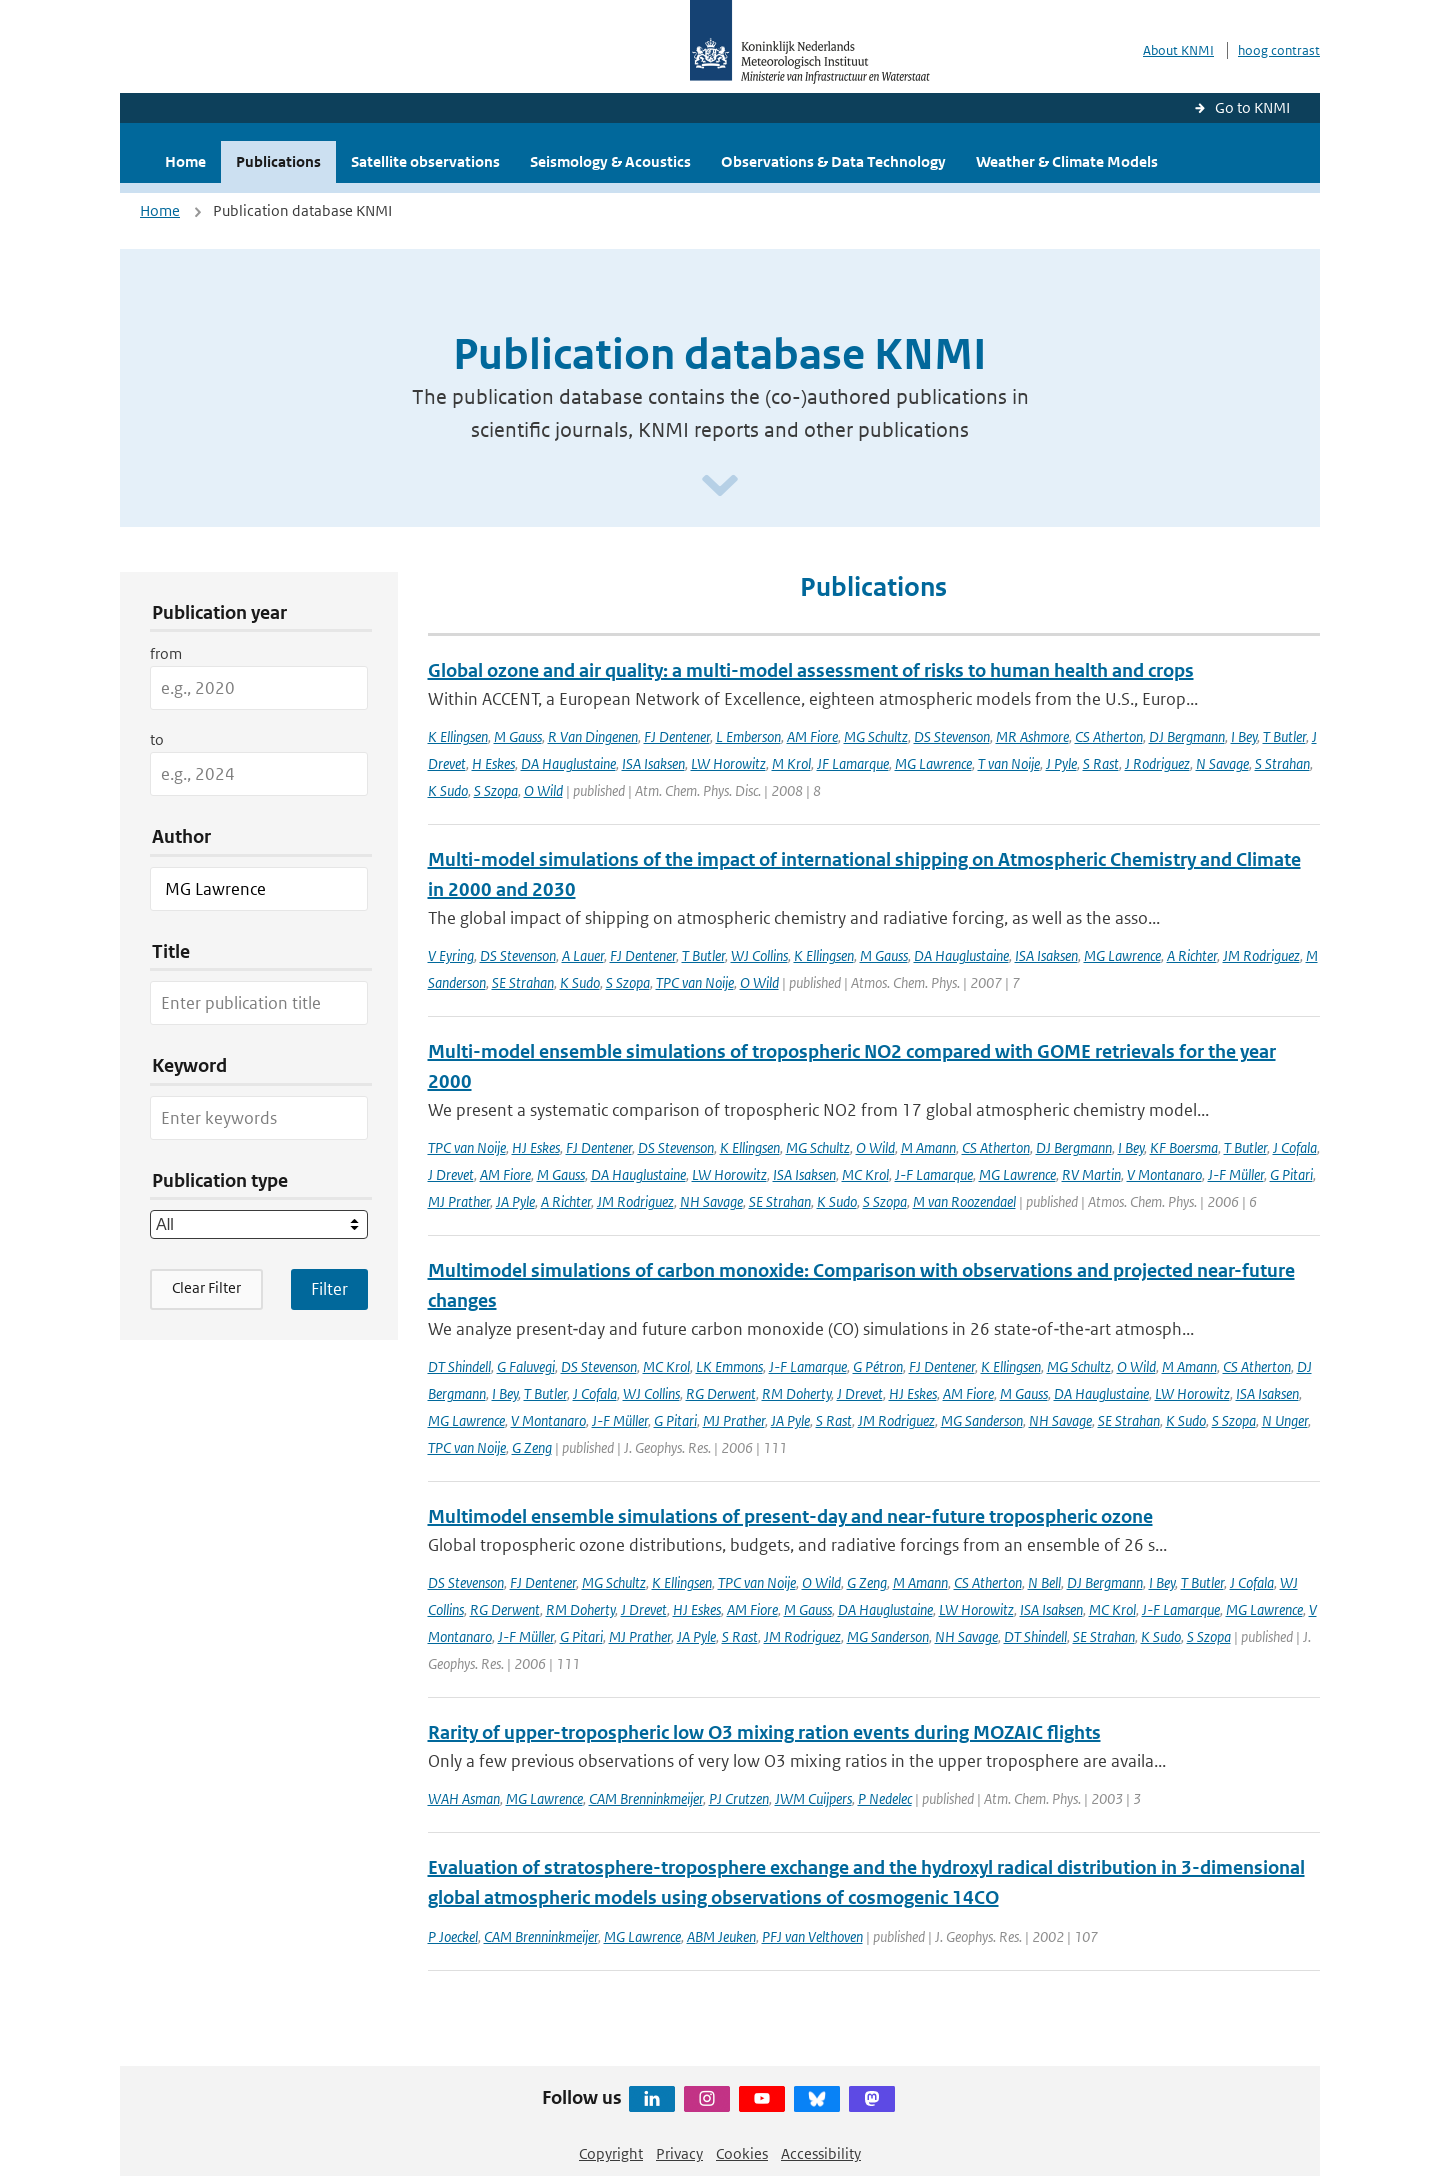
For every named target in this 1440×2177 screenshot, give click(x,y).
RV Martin (1091, 1174)
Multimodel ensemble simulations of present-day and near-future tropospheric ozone (790, 1516)
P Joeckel (453, 1936)
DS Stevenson (952, 736)
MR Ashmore (1032, 736)
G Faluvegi (526, 1366)
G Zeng (532, 1447)
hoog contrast (1279, 50)
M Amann (928, 1147)
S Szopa (496, 790)
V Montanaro (1164, 1174)
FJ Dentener (677, 736)
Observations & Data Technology (833, 161)
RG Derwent (721, 1393)
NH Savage (711, 1201)
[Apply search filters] (329, 1289)
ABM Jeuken (721, 1936)
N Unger (1285, 1420)
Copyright (611, 2153)
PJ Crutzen (739, 1798)
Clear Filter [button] (206, 1287)
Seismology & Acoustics (610, 161)
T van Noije (1009, 763)
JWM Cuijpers (813, 1798)
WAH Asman (464, 1798)
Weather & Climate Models (1067, 161)
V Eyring (451, 955)
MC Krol (865, 1174)
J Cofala (1295, 1147)
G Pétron (878, 1366)
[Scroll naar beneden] (720, 486)
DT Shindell (459, 1366)
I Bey (1244, 736)
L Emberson (748, 736)
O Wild (543, 790)
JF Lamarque (853, 763)
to (157, 739)
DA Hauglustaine (568, 763)
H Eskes (493, 763)
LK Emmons (729, 1366)
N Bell (1044, 1582)
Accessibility (821, 2153)
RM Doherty (796, 1393)
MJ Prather (459, 1201)
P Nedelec (885, 1798)
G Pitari (1291, 1174)
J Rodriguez (1157, 763)
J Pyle (1061, 763)
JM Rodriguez (1261, 955)
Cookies (742, 2153)
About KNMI (1178, 50)
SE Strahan (523, 982)
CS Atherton (1109, 736)
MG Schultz (876, 736)
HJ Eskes (536, 1147)
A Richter (1192, 955)
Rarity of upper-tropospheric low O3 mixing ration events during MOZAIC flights (764, 1732)
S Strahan (1282, 763)
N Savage (1222, 763)
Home (185, 161)
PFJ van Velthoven (812, 1936)
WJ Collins (759, 955)
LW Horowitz (728, 763)
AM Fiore (812, 736)
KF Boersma (1184, 1147)
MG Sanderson (982, 1420)
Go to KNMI (1252, 107)
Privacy (679, 2153)
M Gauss (518, 736)
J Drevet (451, 1174)
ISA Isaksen (653, 763)
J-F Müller (1236, 1174)
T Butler (1284, 736)
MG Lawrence (933, 763)
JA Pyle (515, 1201)
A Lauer (583, 955)
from (166, 653)
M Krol (791, 763)
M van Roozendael (964, 1201)
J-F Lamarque (934, 1174)
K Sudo (448, 790)
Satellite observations (425, 161)
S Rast (1101, 763)
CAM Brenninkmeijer (646, 1798)
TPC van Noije (695, 982)
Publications (278, 161)
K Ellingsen (458, 736)
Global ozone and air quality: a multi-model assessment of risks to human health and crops (811, 670)
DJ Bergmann (1187, 736)
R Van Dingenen (593, 736)
